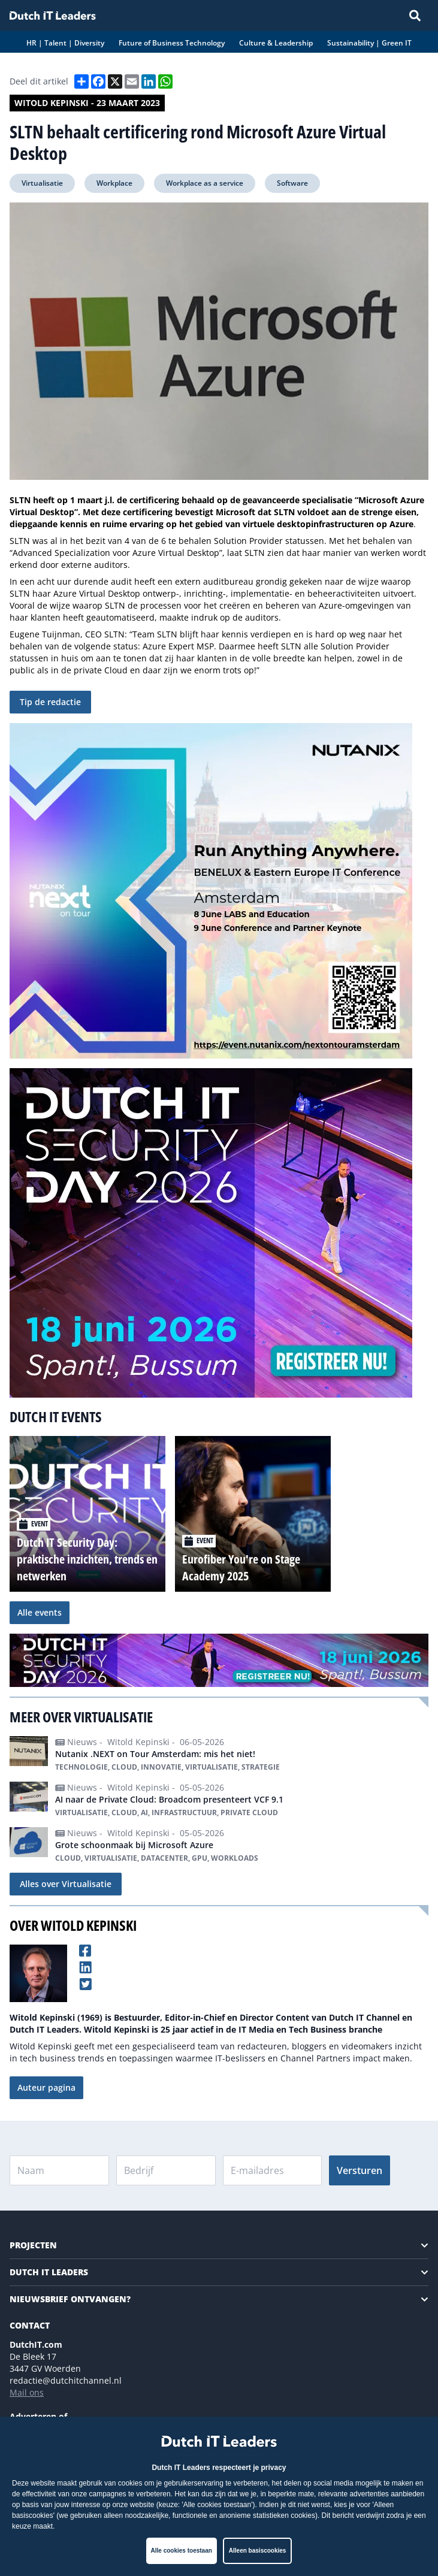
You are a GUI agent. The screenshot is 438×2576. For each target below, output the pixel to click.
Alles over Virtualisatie (65, 1883)
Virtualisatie (42, 183)
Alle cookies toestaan (181, 2550)
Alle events (39, 1612)
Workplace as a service (204, 183)
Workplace (114, 183)
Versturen (359, 2170)
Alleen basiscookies (257, 2550)
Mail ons (27, 2392)
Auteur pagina (46, 2087)
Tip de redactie (50, 702)
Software (292, 183)
